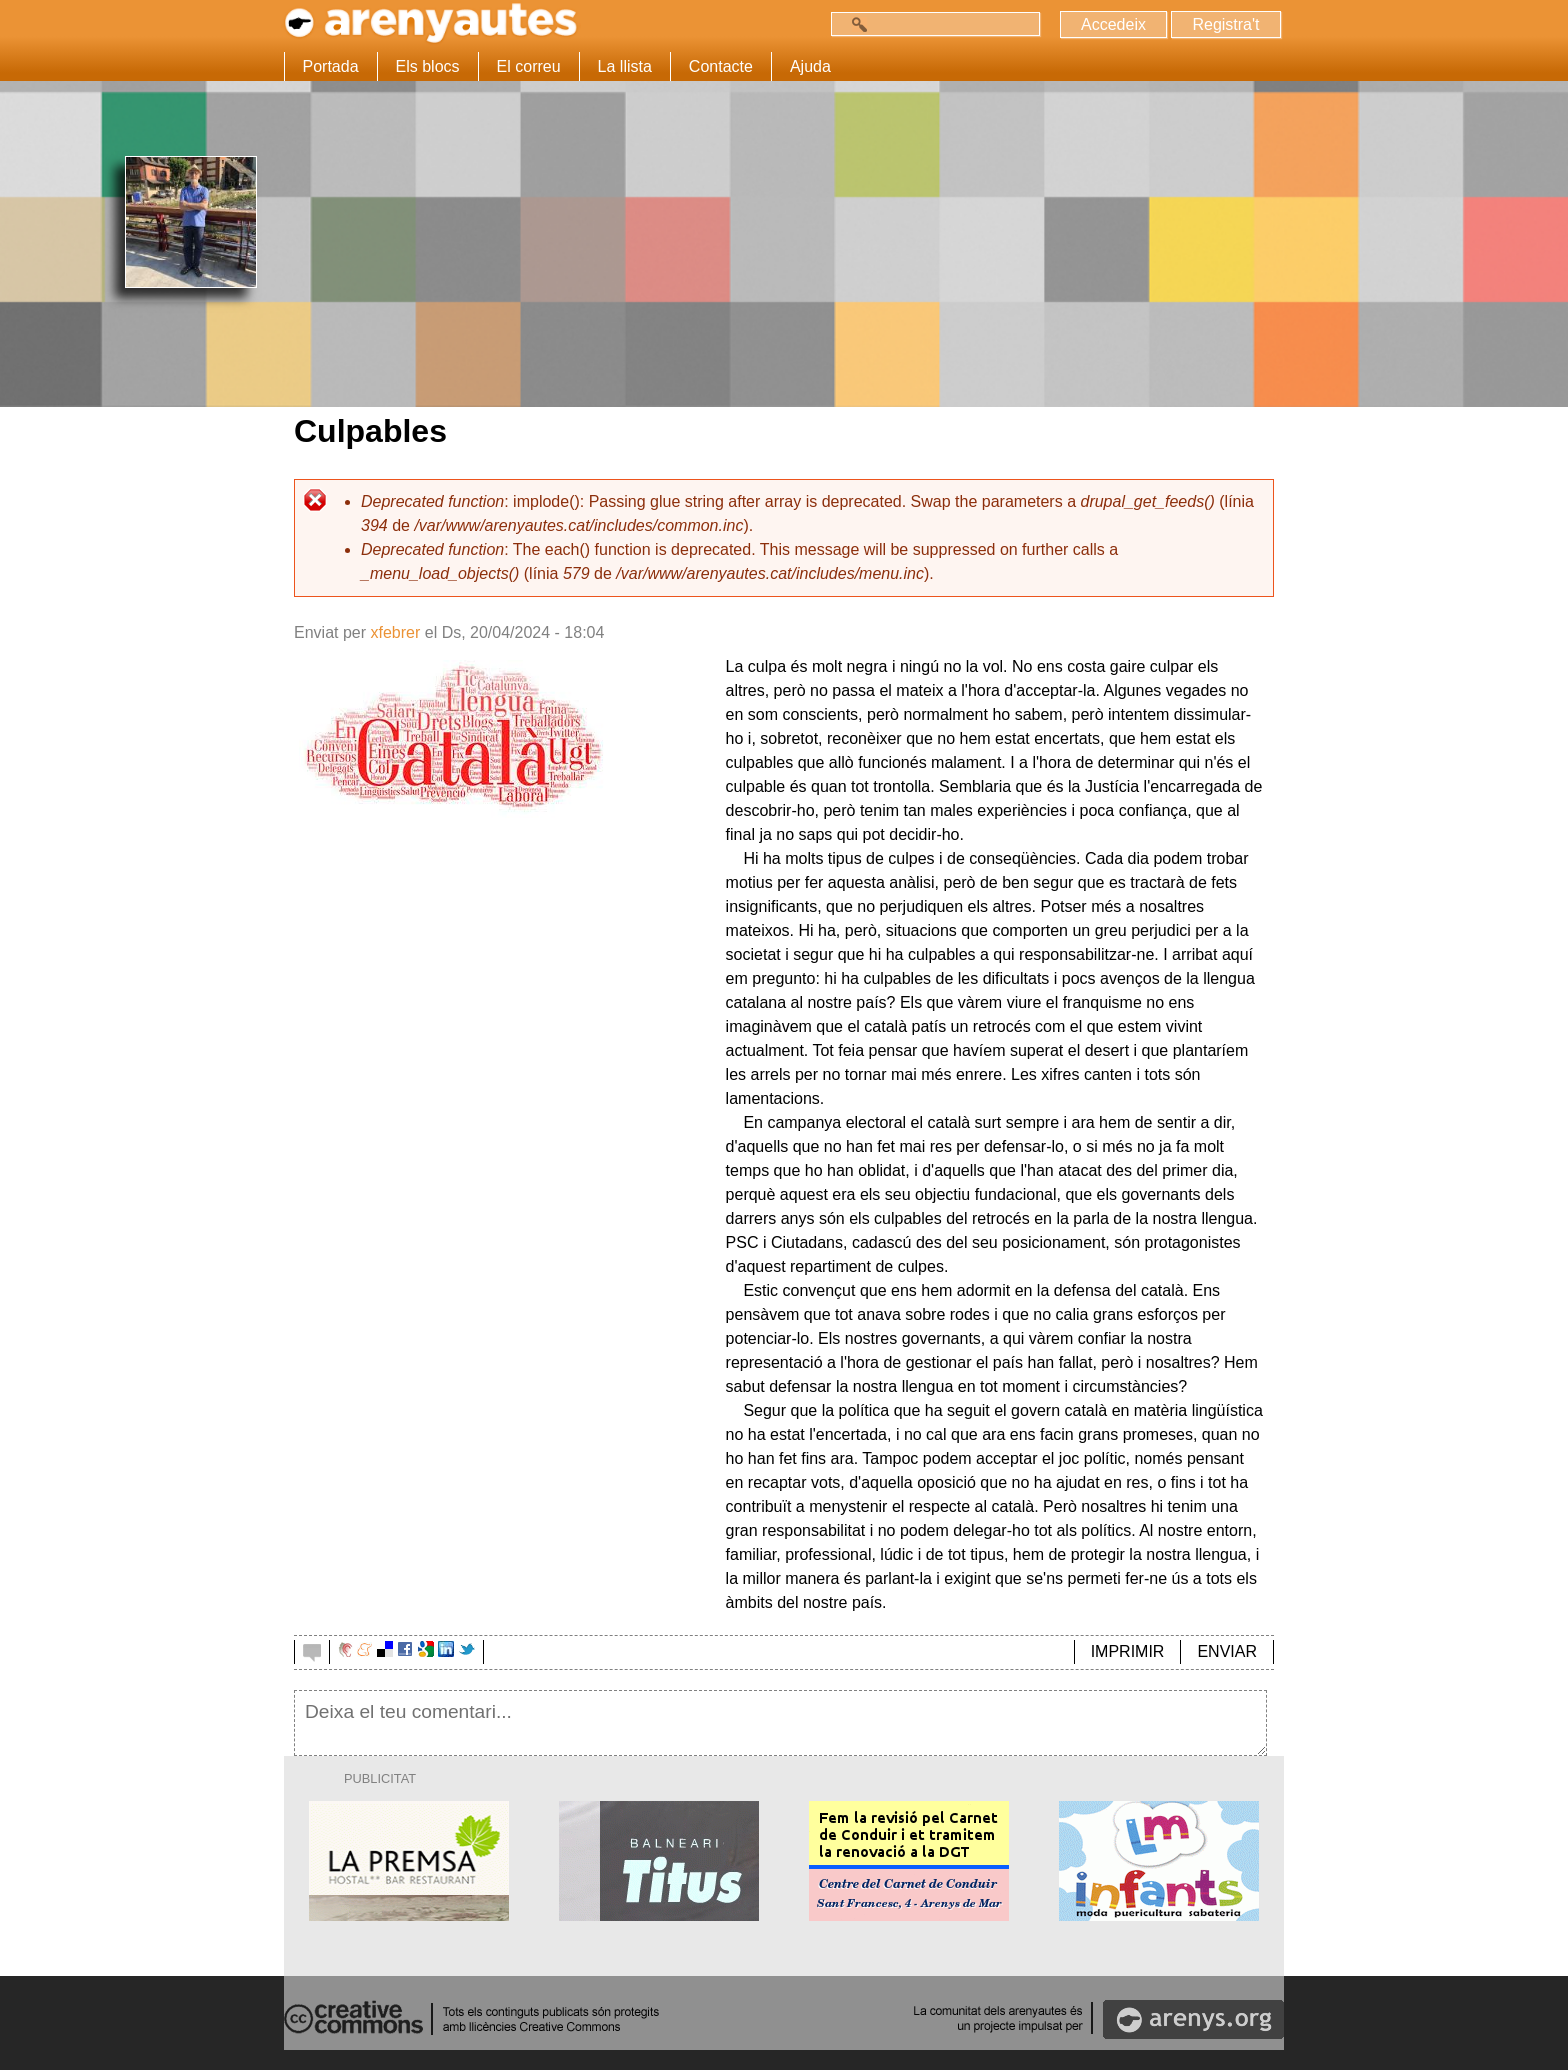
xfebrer (395, 632)
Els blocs (428, 66)
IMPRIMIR (1128, 1651)
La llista (625, 66)
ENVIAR (1227, 1651)
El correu (529, 66)
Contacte (721, 66)
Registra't (1225, 24)
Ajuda (810, 66)
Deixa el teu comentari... (780, 1723)
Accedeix (1113, 24)
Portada (331, 66)
